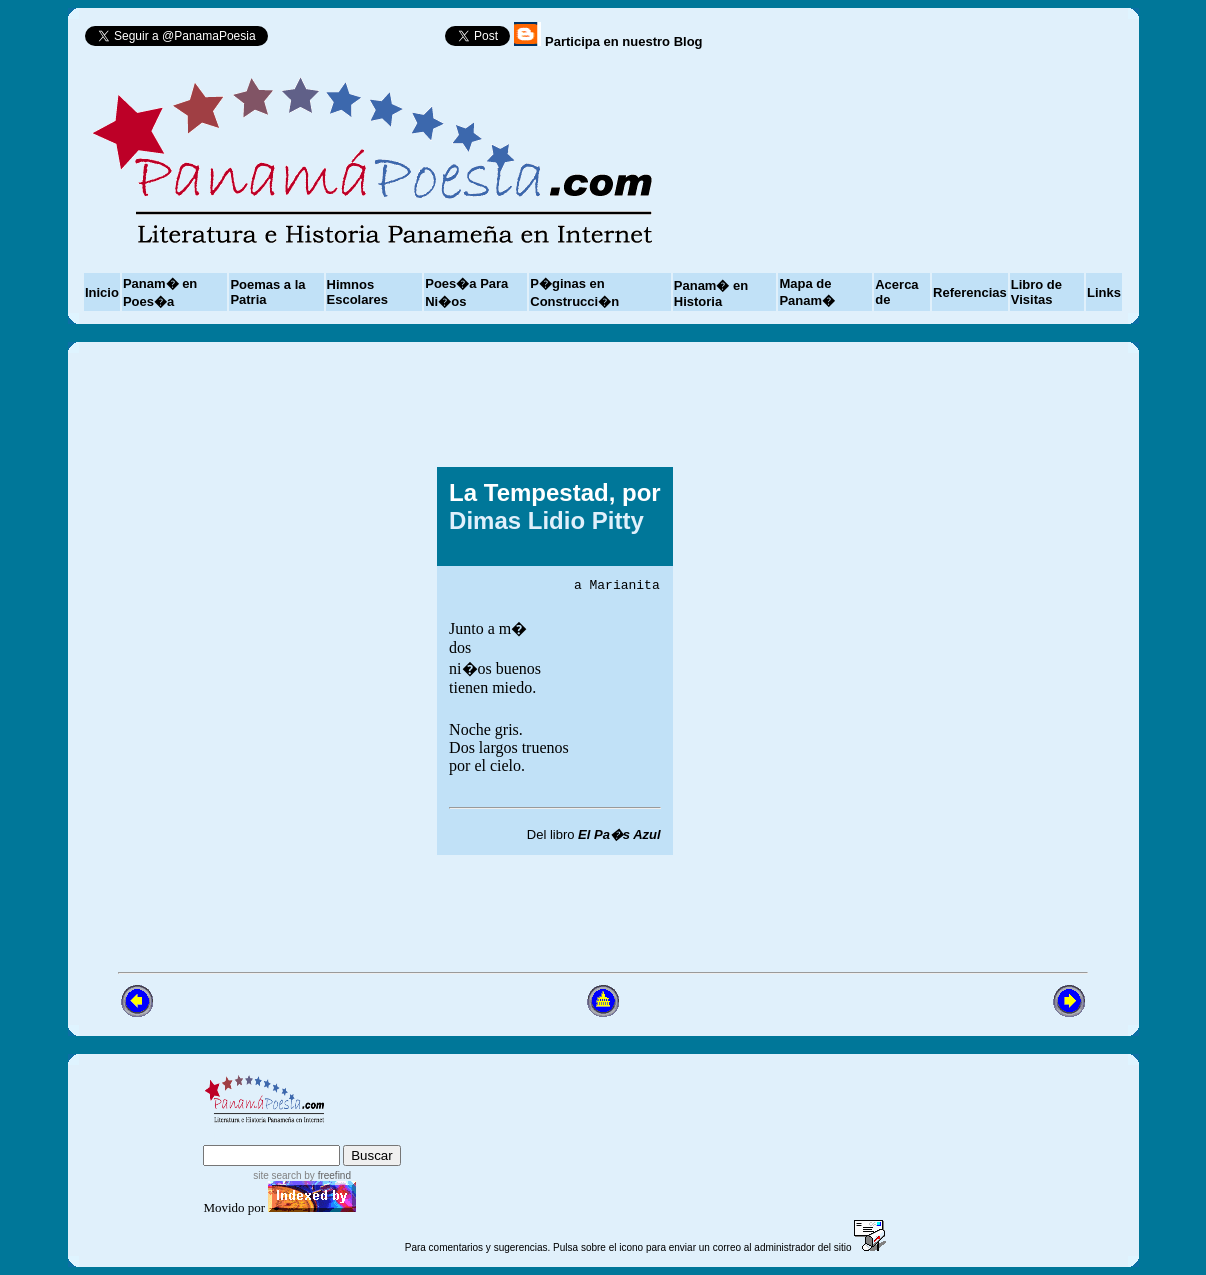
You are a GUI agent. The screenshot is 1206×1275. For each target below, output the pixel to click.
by (326, 1175)
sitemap (285, 1135)
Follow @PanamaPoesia (363, 40)
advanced (368, 1135)
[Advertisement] (926, 661)
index (225, 1135)
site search (277, 1175)
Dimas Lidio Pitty (546, 518)
